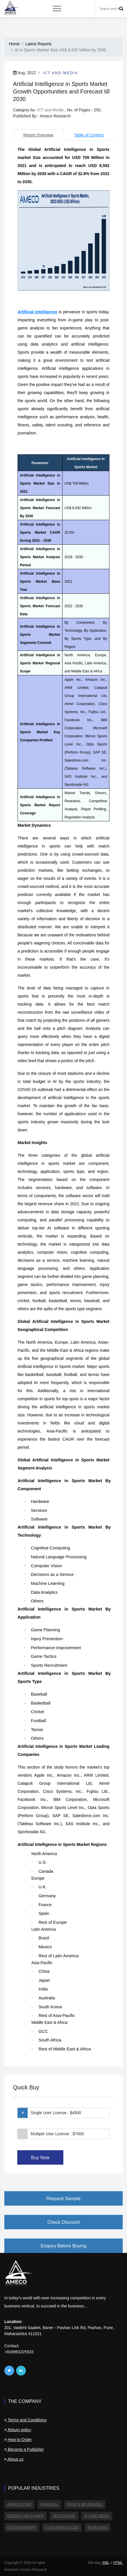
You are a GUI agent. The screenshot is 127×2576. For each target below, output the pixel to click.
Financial (49, 2504)
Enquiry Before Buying (63, 2245)
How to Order (18, 2439)
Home (14, 44)
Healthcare (63, 2516)
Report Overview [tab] (38, 135)
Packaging (98, 2528)
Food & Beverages (85, 2504)
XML (105, 2563)
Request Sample (63, 2198)
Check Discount (63, 2222)
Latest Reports (38, 44)
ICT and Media (60, 73)
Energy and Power (25, 2516)
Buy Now (40, 2157)
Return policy (17, 2429)
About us (13, 2459)
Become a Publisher (24, 2449)
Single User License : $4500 (56, 2112)
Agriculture (19, 2504)
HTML (118, 2563)
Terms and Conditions (25, 2420)
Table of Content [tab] (89, 135)
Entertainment (21, 2528)
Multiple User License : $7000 (57, 2133)
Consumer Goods (62, 2528)
